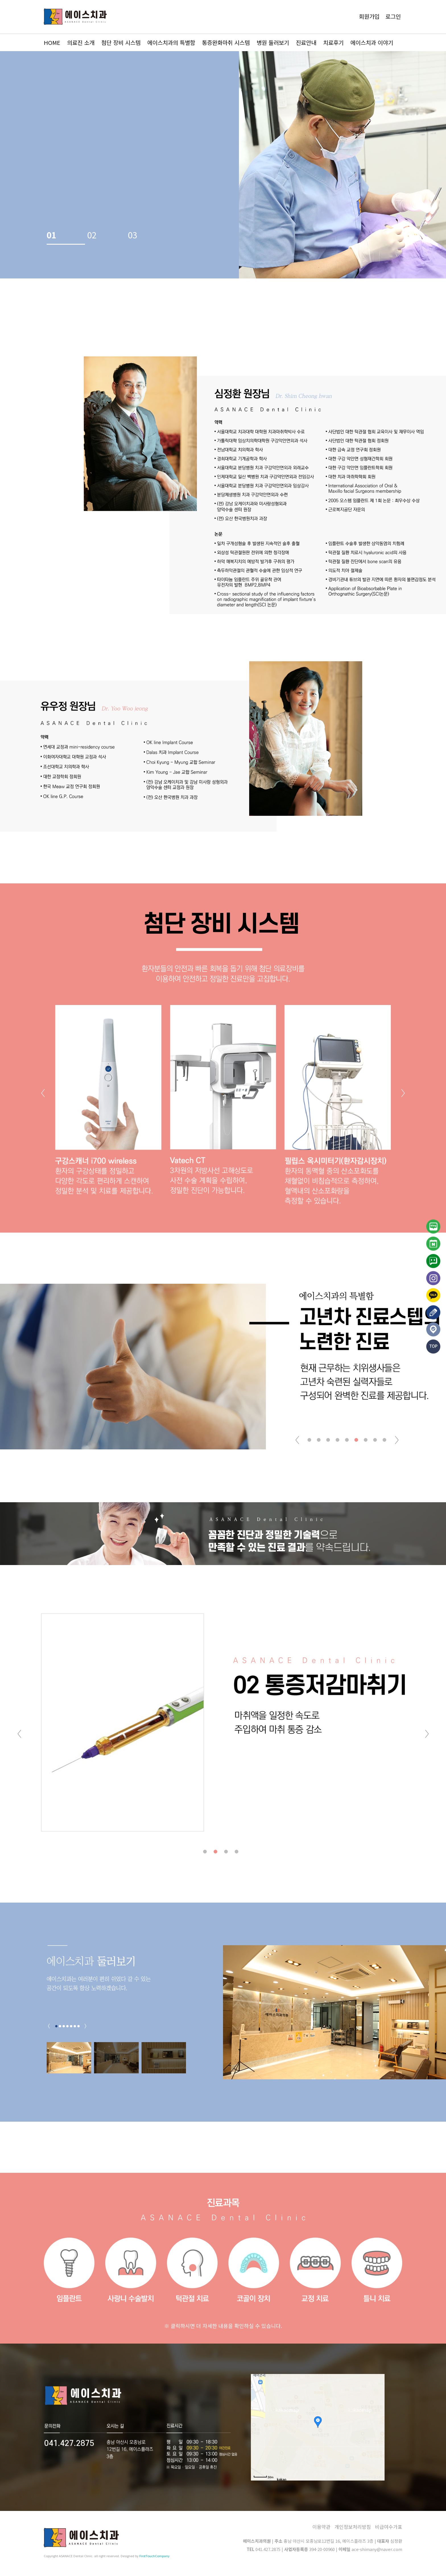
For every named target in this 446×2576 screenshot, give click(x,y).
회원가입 (369, 16)
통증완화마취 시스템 (226, 42)
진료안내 (306, 42)
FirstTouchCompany (154, 2556)
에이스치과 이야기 (371, 42)
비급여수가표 (388, 2526)
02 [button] (91, 229)
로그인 (393, 16)
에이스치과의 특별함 (171, 42)
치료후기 (333, 42)
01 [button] (51, 229)
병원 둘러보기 (273, 42)
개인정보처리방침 (352, 2526)
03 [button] (132, 229)
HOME (52, 42)
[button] (403, 1093)
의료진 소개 (80, 42)
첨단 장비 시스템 (121, 42)
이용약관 (321, 2526)
